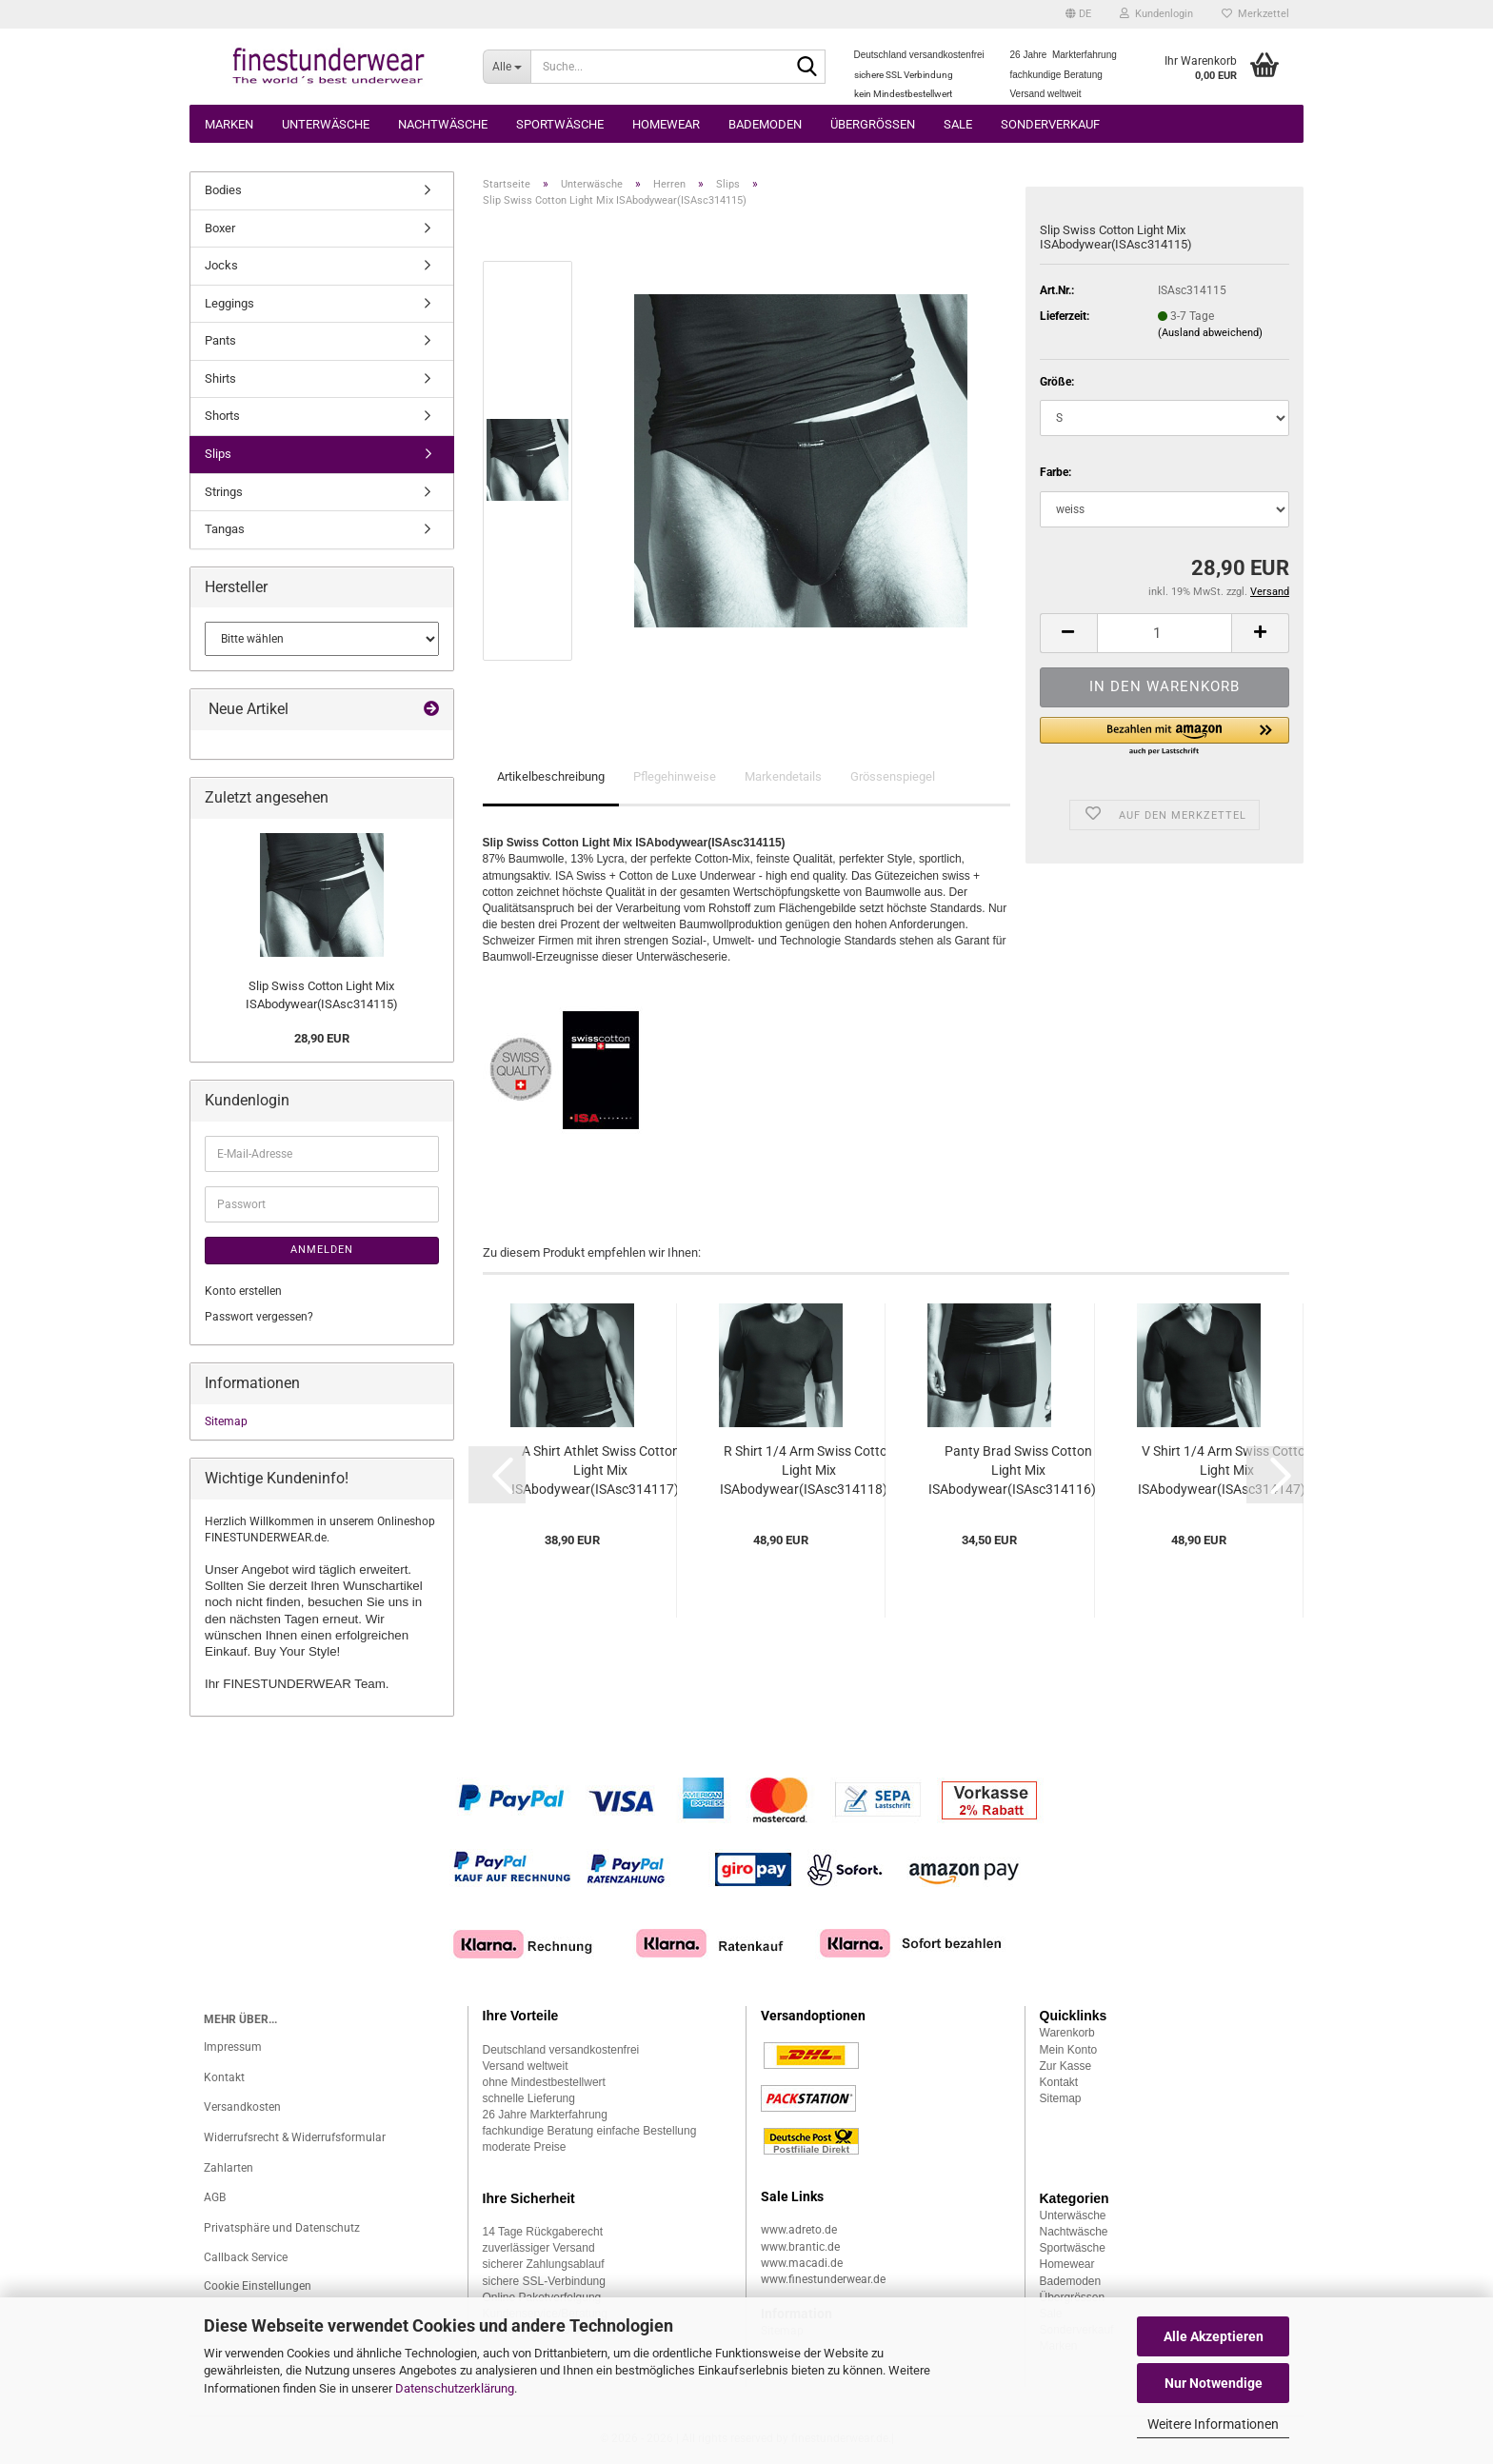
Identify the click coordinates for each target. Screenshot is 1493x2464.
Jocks (221, 265)
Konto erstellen (243, 1291)
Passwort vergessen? (259, 1316)
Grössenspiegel (892, 776)
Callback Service (246, 2257)
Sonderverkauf (1050, 124)
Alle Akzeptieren (1214, 2336)
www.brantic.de (800, 2247)
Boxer (220, 228)
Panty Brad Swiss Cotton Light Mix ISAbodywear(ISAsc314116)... (1017, 1470)
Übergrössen (872, 124)
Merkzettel (1255, 14)
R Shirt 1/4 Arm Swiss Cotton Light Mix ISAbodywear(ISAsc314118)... (809, 1470)
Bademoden (765, 124)
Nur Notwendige (1214, 2383)
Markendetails (783, 776)
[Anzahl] (1164, 633)
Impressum (233, 2047)
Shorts (222, 415)
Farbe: (1055, 472)
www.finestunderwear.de (823, 2279)
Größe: (1057, 381)
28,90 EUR (321, 1038)
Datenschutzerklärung (454, 2388)
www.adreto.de (799, 2229)
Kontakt (224, 2077)
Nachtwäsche (443, 124)
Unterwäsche (325, 124)
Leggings (229, 303)
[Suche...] (507, 67)
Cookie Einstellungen (257, 2286)
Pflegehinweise (674, 776)
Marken (229, 124)
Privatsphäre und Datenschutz (282, 2228)
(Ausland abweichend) (1210, 333)
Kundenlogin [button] (1156, 14)
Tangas (225, 529)
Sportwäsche (560, 124)
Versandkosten (242, 2107)
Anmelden (321, 1249)
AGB (215, 2197)
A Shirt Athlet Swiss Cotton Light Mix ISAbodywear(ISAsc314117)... (600, 1470)
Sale (958, 124)
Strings (224, 492)
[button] (1078, 14)
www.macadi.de (802, 2263)
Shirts (220, 378)
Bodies (223, 190)
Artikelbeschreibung (551, 776)
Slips (218, 454)
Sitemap (226, 1421)
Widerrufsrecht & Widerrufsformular (295, 2137)
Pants (220, 340)
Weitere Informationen (1213, 2424)
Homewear (666, 124)
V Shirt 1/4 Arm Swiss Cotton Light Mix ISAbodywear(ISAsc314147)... (1227, 1470)
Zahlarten (228, 2168)
